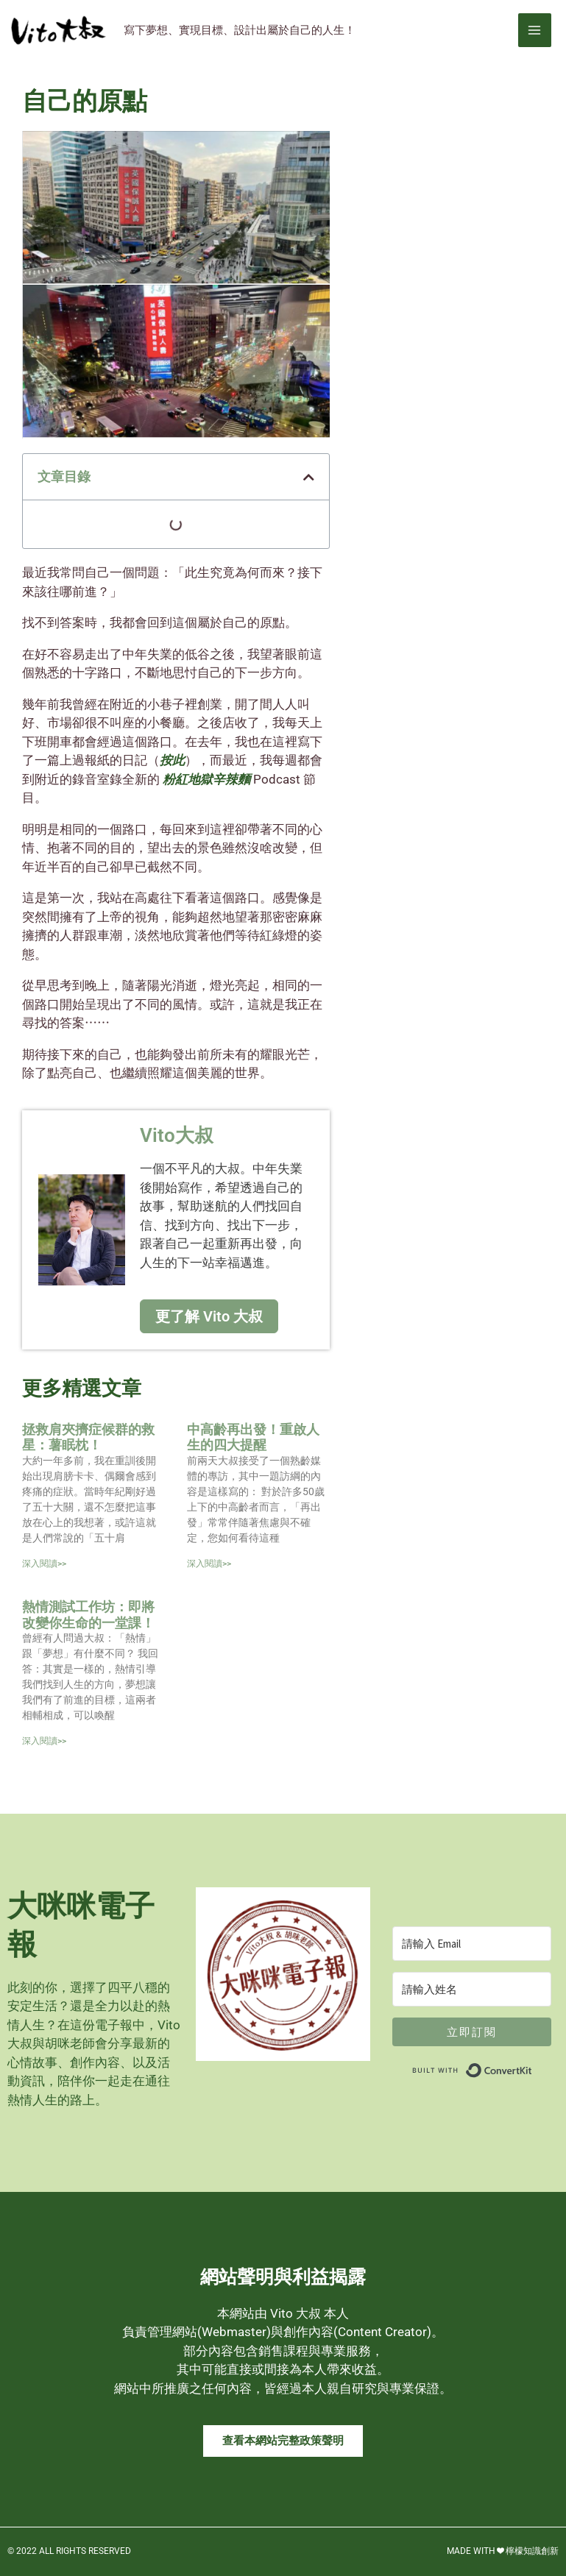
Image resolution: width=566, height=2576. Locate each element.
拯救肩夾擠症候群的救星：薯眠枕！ (88, 1435)
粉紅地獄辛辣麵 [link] (206, 777)
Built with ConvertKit (532, 2065)
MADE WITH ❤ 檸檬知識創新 (503, 2549)
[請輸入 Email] (471, 1942)
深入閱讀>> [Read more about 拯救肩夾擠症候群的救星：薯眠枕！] (44, 1562)
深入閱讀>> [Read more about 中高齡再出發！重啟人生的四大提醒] (209, 1562)
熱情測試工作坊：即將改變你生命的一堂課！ (88, 1613)
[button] (308, 475)
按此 (172, 758)
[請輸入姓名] (471, 1987)
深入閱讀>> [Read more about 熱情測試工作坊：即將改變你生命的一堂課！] (44, 1739)
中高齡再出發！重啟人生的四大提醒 (253, 1435)
